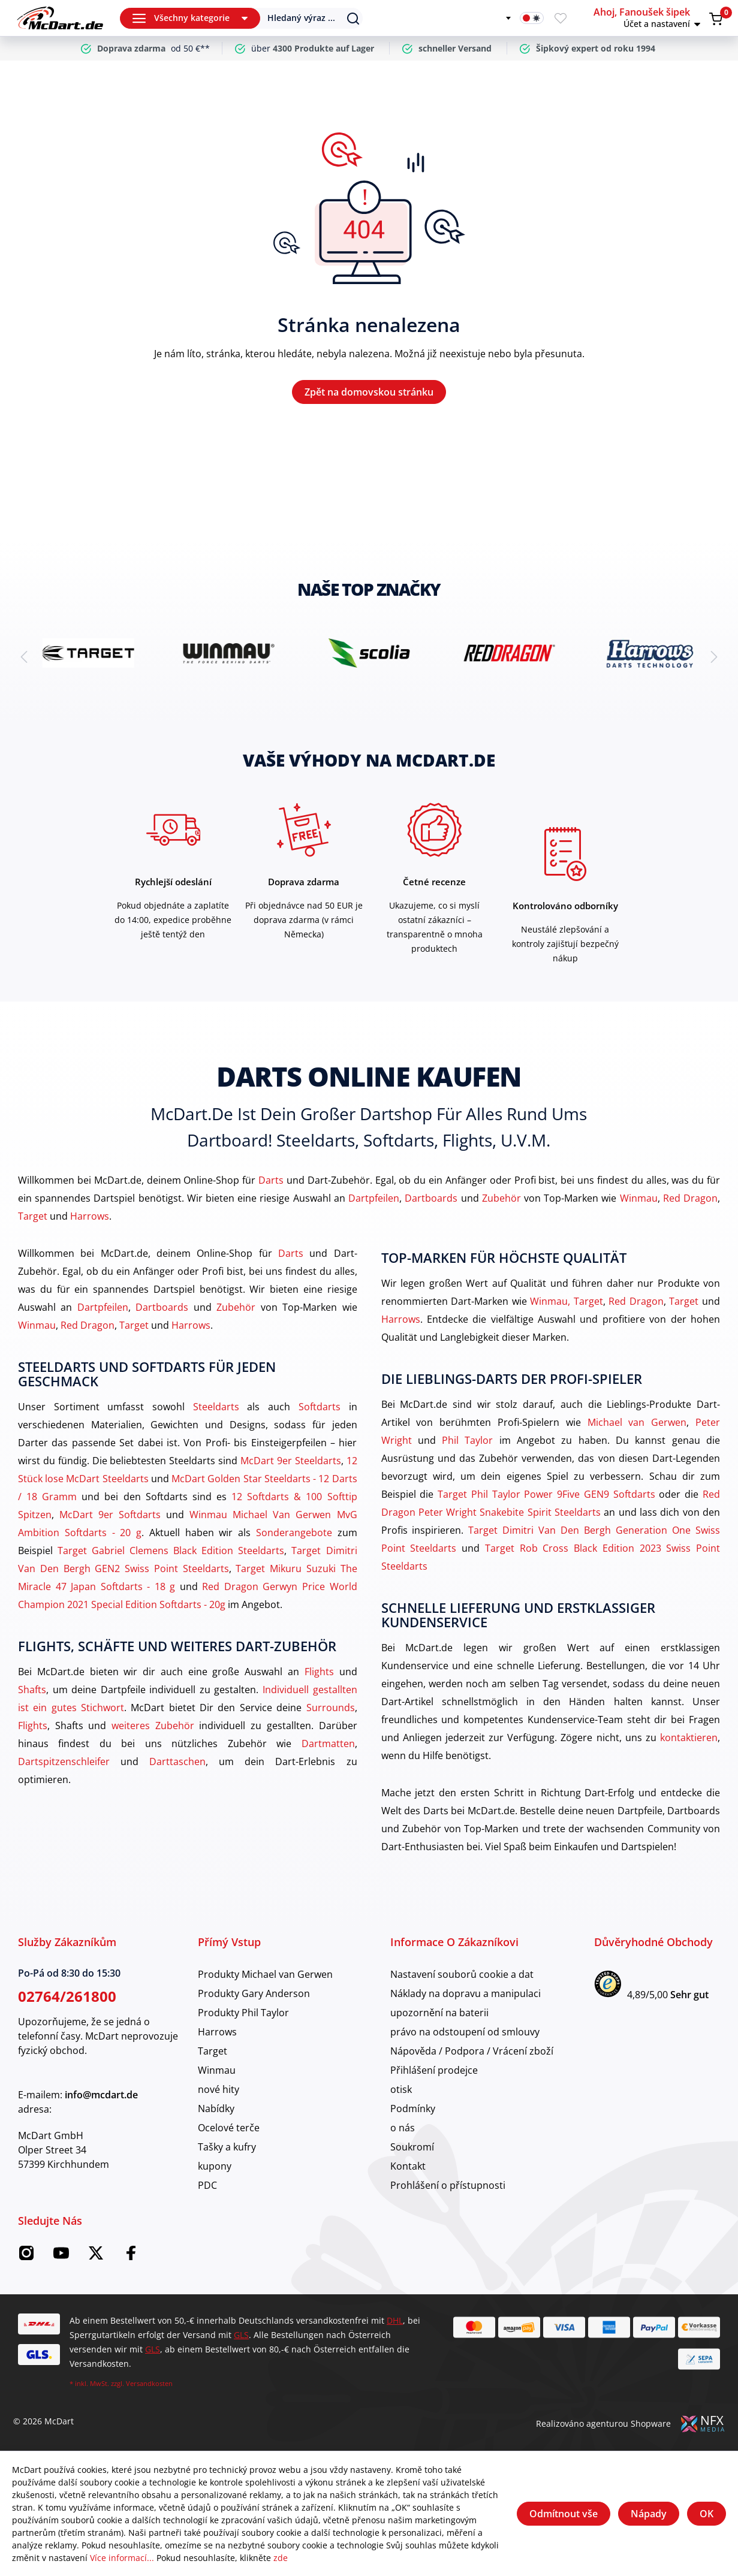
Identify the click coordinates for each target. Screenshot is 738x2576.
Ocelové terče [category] (229, 2127)
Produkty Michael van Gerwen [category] (265, 1974)
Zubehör (501, 1198)
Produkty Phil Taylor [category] (243, 2012)
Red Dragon (690, 1198)
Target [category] (212, 2051)
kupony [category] (214, 2166)
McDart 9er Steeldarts (290, 1460)
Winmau (639, 1198)
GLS (241, 2334)
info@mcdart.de (101, 2094)
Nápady (649, 2513)
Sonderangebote (294, 1532)
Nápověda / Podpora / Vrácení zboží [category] (471, 2051)
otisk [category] (401, 2089)
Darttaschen (177, 1761)
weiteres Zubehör (153, 1725)
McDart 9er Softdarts (110, 1514)
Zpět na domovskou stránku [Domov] (369, 392)
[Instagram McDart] (26, 2257)
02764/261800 (67, 1996)
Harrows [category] (217, 2031)
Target (32, 1216)
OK (706, 2513)
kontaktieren (689, 1737)
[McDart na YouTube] (61, 2257)
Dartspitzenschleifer (64, 1761)
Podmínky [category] (412, 2108)
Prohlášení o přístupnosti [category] (447, 2185)
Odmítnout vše (563, 2513)
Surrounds (330, 1707)
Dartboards (431, 1198)
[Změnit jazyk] (500, 18)
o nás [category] (402, 2127)
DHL (395, 2320)
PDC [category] (207, 2185)
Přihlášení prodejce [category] (434, 2070)
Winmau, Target (566, 1301)
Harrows (89, 1216)
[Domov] (60, 18)
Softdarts (320, 1406)
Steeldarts (216, 1406)
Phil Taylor (467, 1440)
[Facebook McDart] (130, 2257)
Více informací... (122, 2557)
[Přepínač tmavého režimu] (532, 18)
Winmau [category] (217, 2070)
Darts (271, 1180)
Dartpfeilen (373, 1198)
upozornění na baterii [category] (439, 2012)
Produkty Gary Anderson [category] (254, 1993)
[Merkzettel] (560, 18)
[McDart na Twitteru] (96, 2257)
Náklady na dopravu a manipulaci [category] (465, 1993)
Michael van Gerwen (637, 1422)
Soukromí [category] (412, 2146)
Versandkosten (149, 2383)
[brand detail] (88, 653)
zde (280, 2557)
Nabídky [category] (216, 2108)
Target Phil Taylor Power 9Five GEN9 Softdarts (546, 1494)
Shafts (32, 1689)
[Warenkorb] (716, 18)
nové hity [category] (218, 2089)
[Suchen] (303, 18)
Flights (319, 1671)
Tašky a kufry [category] (227, 2146)
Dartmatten (328, 1743)
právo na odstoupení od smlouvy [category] (465, 2031)
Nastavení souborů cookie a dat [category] (462, 1974)
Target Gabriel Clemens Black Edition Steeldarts (171, 1550)
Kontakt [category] (408, 2166)
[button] (649, 18)
